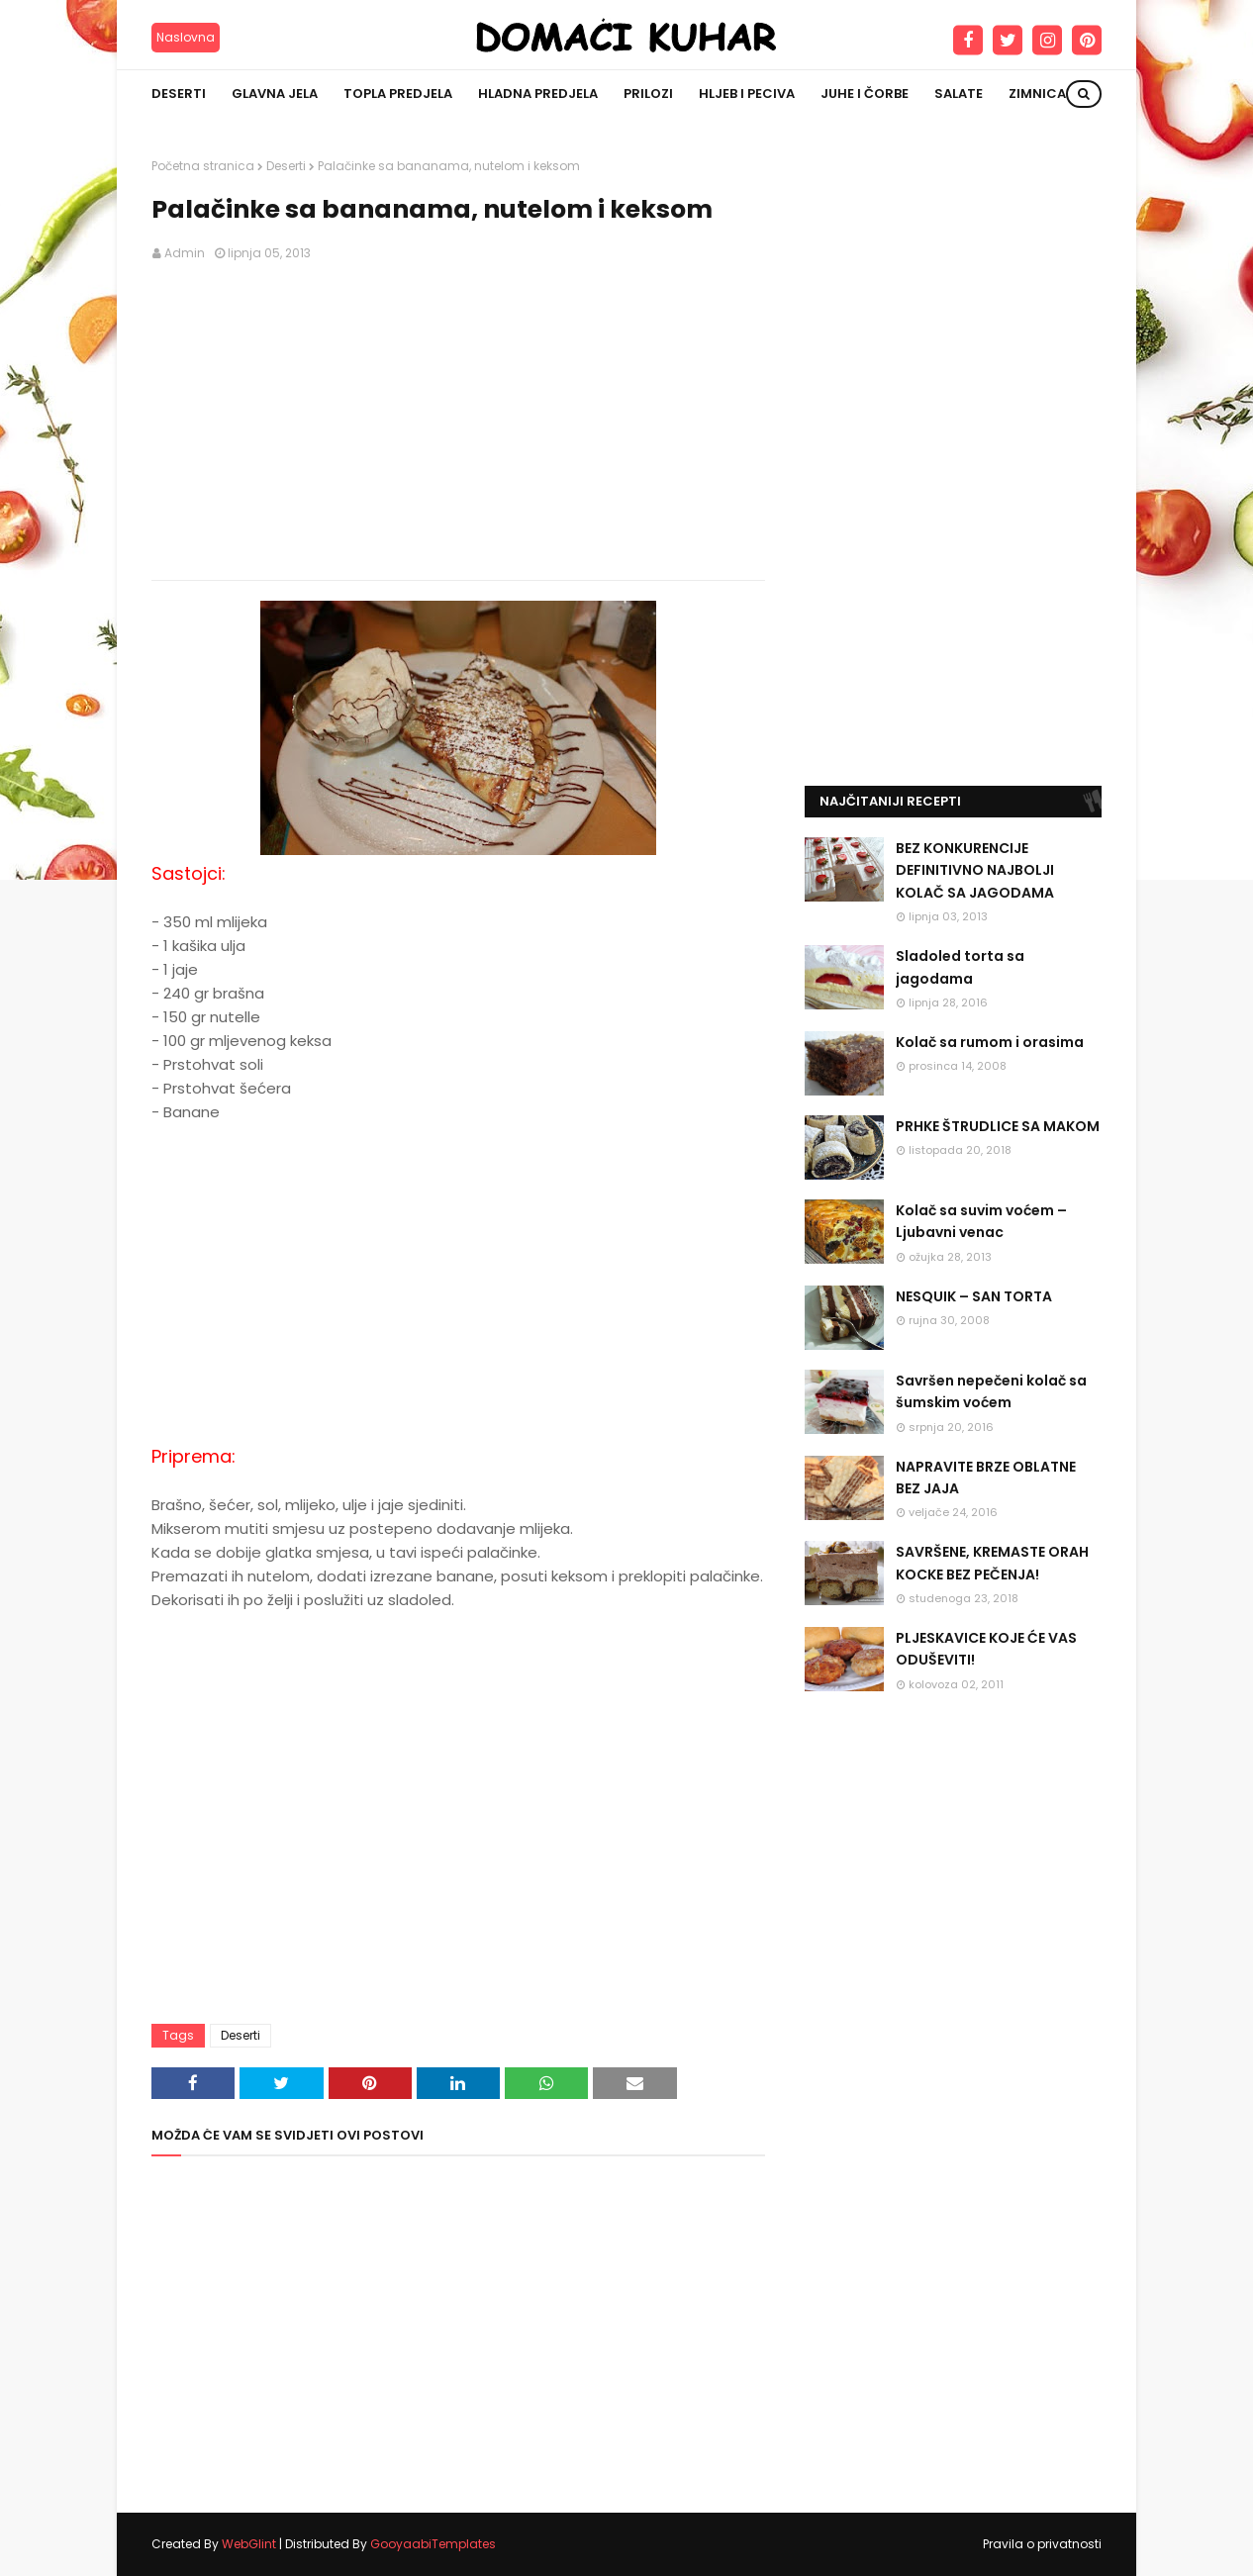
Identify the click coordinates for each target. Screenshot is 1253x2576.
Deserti (286, 165)
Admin (184, 252)
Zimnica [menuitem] (1037, 93)
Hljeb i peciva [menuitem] (747, 93)
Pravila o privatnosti (1042, 2543)
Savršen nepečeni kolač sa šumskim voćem (991, 1391)
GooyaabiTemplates (433, 2543)
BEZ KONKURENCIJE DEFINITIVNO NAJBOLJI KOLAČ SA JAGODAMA (975, 870)
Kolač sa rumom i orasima (990, 1042)
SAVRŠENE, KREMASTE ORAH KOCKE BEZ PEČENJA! (992, 1562)
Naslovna (185, 37)
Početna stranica (202, 165)
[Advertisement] (458, 421)
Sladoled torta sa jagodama (960, 967)
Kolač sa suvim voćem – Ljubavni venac (981, 1221)
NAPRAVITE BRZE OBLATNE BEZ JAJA (986, 1477)
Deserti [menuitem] (178, 93)
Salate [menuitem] (958, 93)
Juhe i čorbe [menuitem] (864, 93)
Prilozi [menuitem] (648, 93)
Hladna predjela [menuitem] (538, 93)
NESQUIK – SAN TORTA (974, 1296)
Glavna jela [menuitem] (275, 93)
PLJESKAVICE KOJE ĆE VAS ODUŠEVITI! (986, 1649)
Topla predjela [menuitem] (397, 93)
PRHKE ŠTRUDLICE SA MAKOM (998, 1126)
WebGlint (249, 2543)
